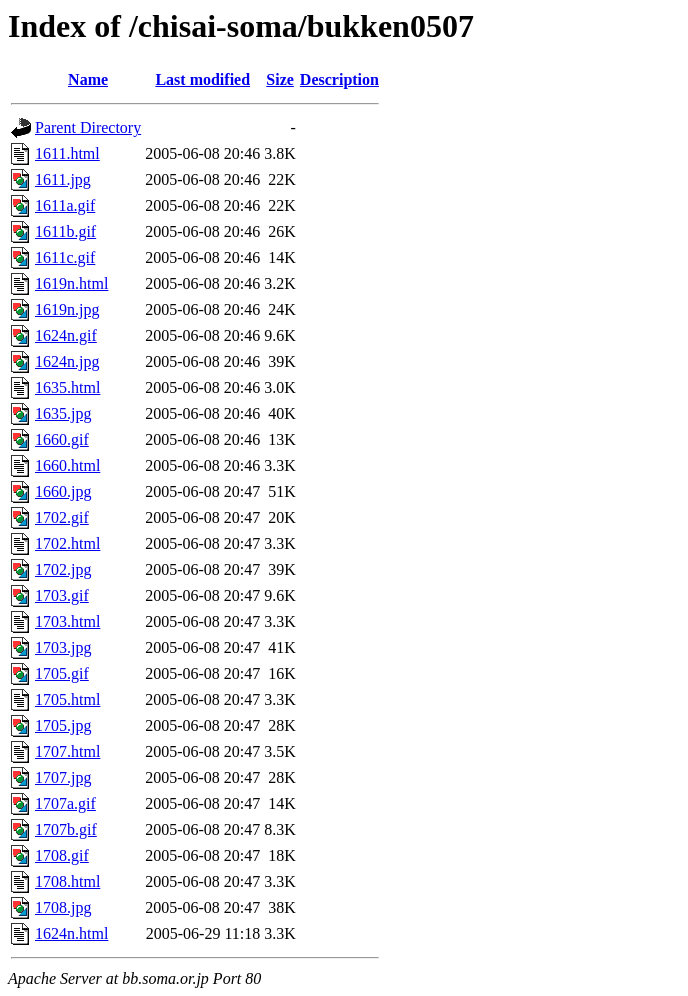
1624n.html (71, 933)
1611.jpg (63, 179)
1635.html (67, 387)
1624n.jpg (67, 361)
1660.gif (62, 439)
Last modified (202, 79)
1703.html (67, 621)
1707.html (67, 751)
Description (339, 79)
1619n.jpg (67, 309)
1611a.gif (65, 205)
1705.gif (62, 673)
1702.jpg (63, 569)
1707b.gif (66, 829)
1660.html (67, 465)
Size (280, 79)
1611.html (67, 153)
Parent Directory (88, 127)
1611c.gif (65, 257)
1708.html (67, 881)
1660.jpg (63, 491)
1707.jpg (63, 777)
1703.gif (62, 595)
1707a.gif (65, 803)
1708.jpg (63, 907)
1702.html (67, 543)
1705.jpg (63, 725)
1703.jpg (63, 647)
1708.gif (62, 855)
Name (88, 79)
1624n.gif (66, 335)
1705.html (67, 699)
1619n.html (71, 283)
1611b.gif (65, 231)
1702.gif (62, 517)
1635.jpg (63, 413)
